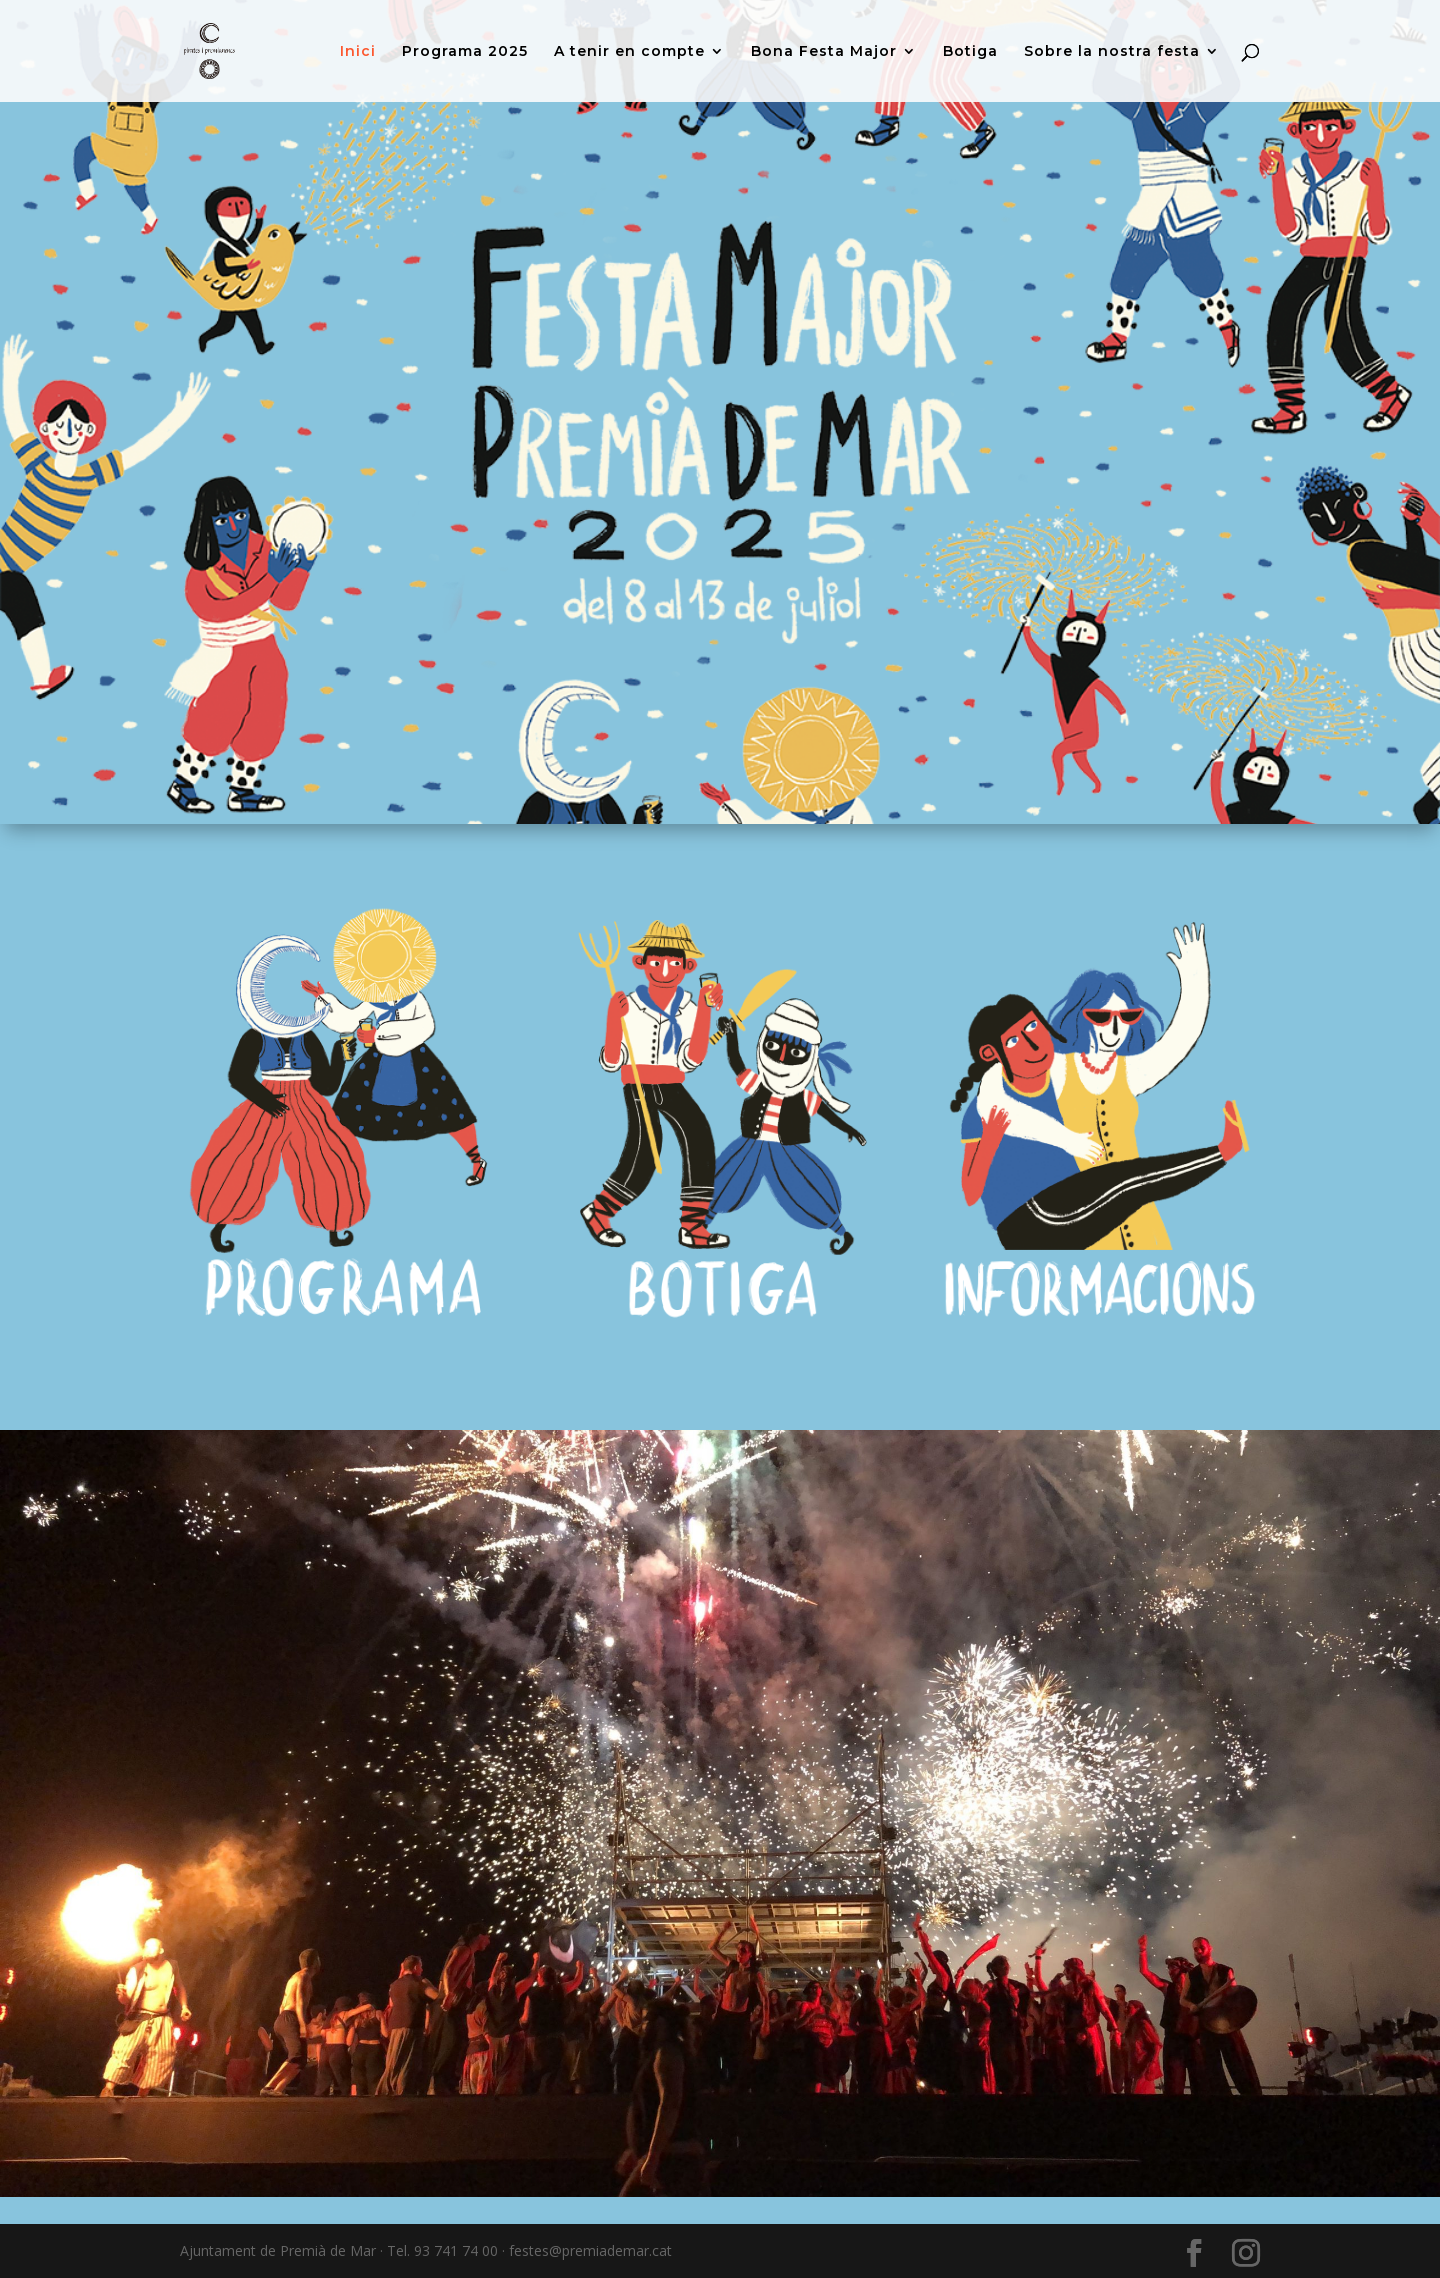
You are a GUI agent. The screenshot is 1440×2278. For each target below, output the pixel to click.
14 (830, 2156)
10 (762, 2156)
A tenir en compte (629, 52)
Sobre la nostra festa (1112, 52)
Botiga (970, 52)
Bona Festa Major (824, 52)
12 (796, 2156)
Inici (358, 52)
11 (779, 2156)
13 (813, 2156)
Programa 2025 (465, 52)
